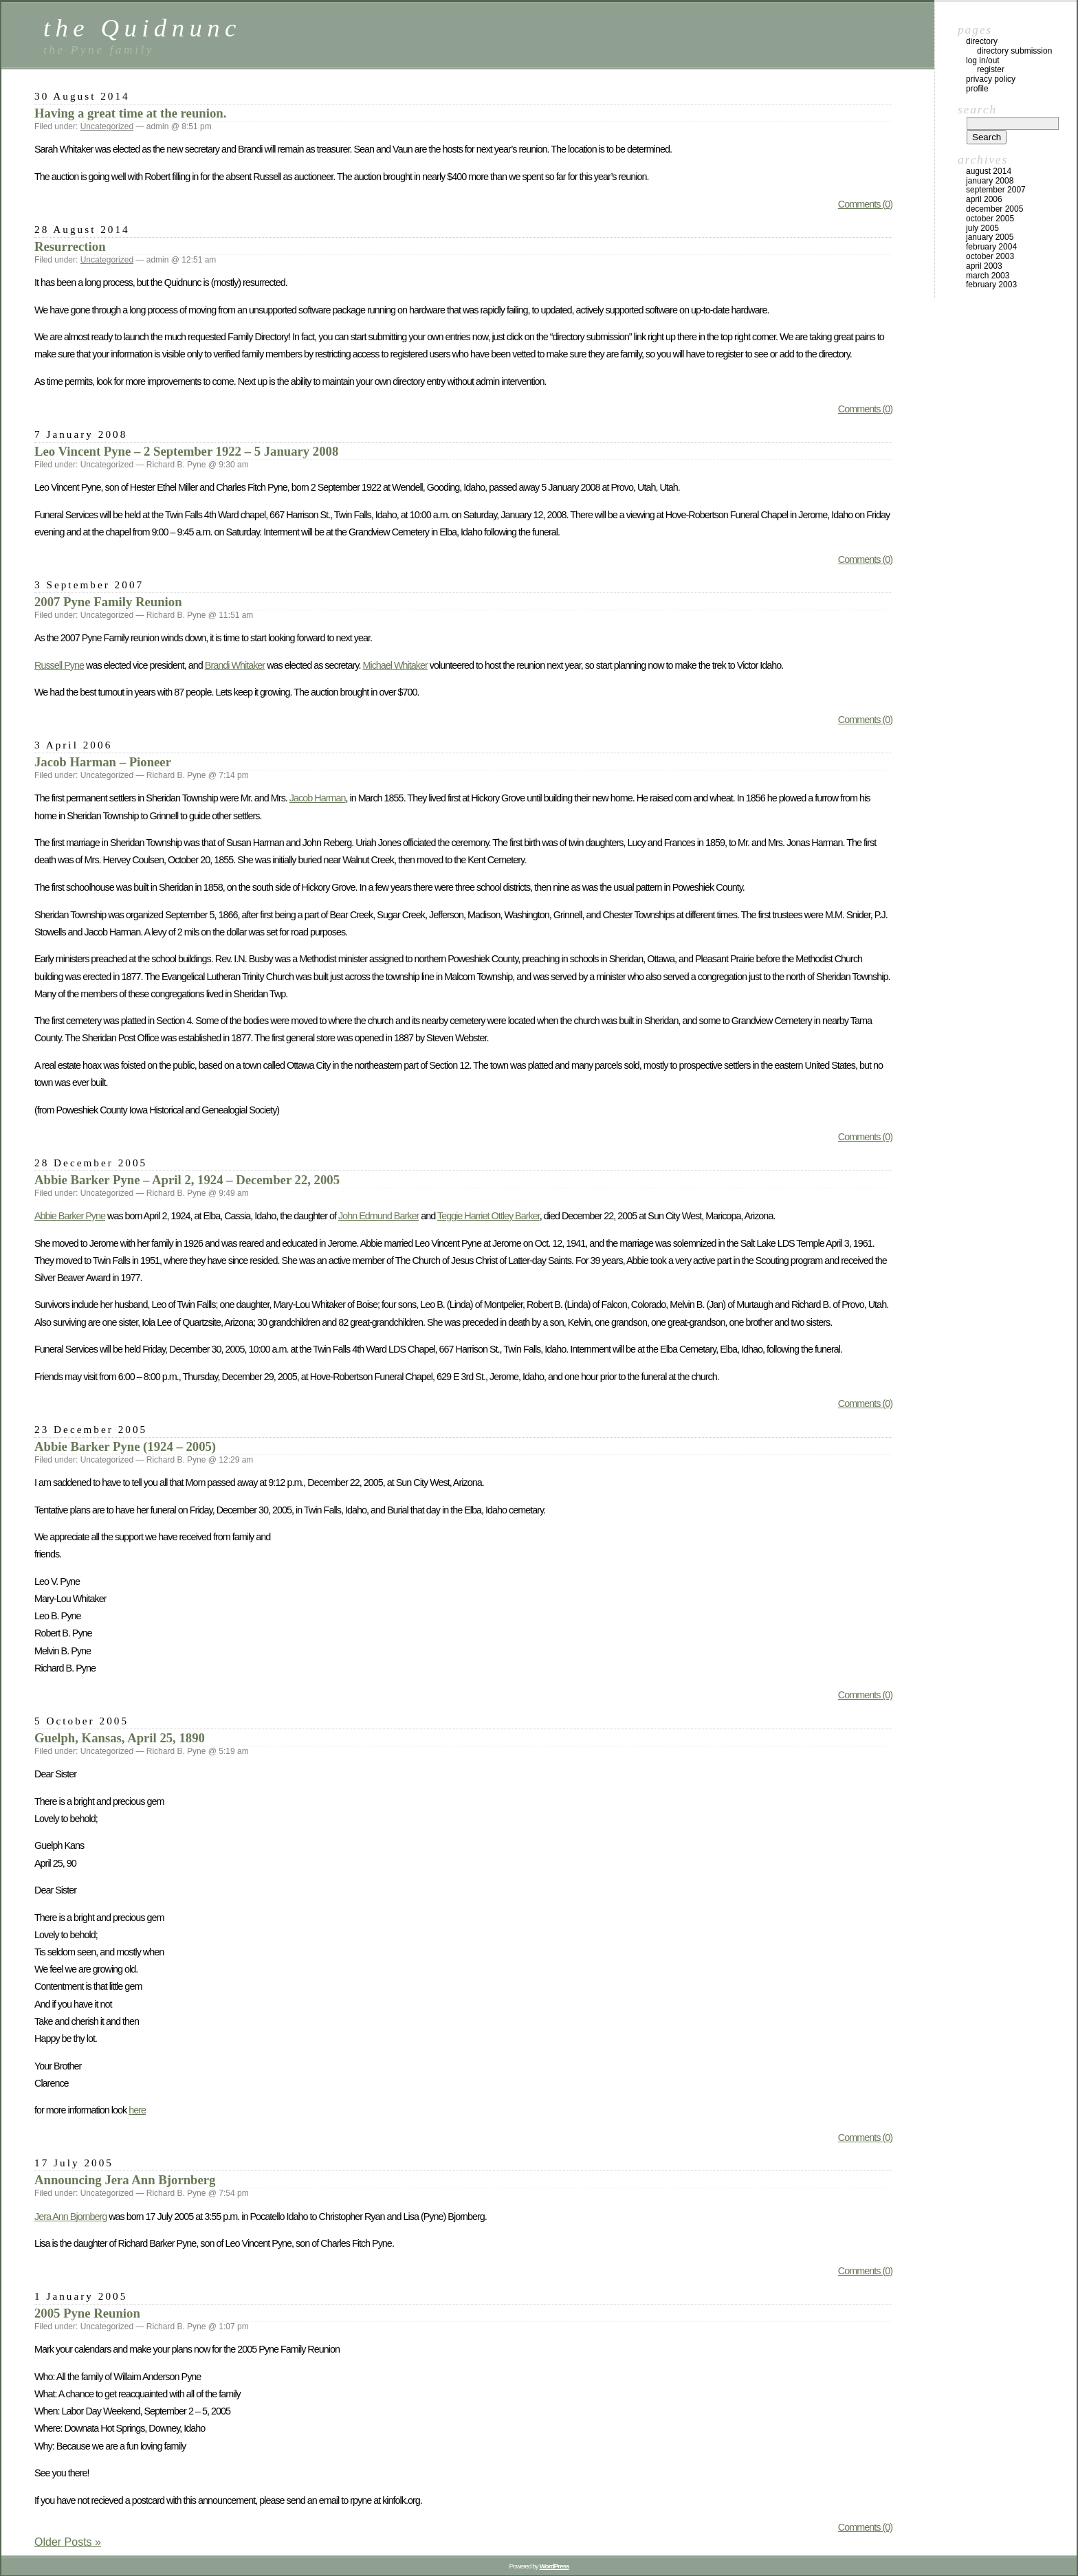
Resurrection (70, 246)
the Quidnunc (142, 28)
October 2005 (990, 218)
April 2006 (984, 199)
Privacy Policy (990, 79)
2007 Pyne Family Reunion (108, 602)
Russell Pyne (59, 665)
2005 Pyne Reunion (87, 2313)
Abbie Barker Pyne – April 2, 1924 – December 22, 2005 (187, 1180)
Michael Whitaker (394, 665)
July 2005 (982, 228)
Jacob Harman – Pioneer (102, 762)
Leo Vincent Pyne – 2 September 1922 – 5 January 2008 (186, 451)
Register (990, 69)
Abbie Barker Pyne (69, 1215)
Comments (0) (865, 204)
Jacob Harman (317, 797)
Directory (982, 41)
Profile (977, 88)
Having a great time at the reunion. (130, 113)
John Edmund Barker (378, 1215)
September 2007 (996, 190)
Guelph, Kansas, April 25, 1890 (119, 1738)
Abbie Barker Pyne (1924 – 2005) (125, 1446)
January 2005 (989, 237)
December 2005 (994, 209)
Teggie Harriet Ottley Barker (488, 1215)
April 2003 (984, 266)
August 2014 (988, 171)
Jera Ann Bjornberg (70, 2216)
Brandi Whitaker (235, 665)
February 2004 (991, 247)
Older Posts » (67, 2542)
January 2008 (989, 181)
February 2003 (991, 284)
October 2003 (990, 256)
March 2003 (987, 275)
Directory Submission (1014, 51)
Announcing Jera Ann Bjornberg (124, 2180)
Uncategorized (106, 126)
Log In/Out (983, 60)
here (137, 2110)
